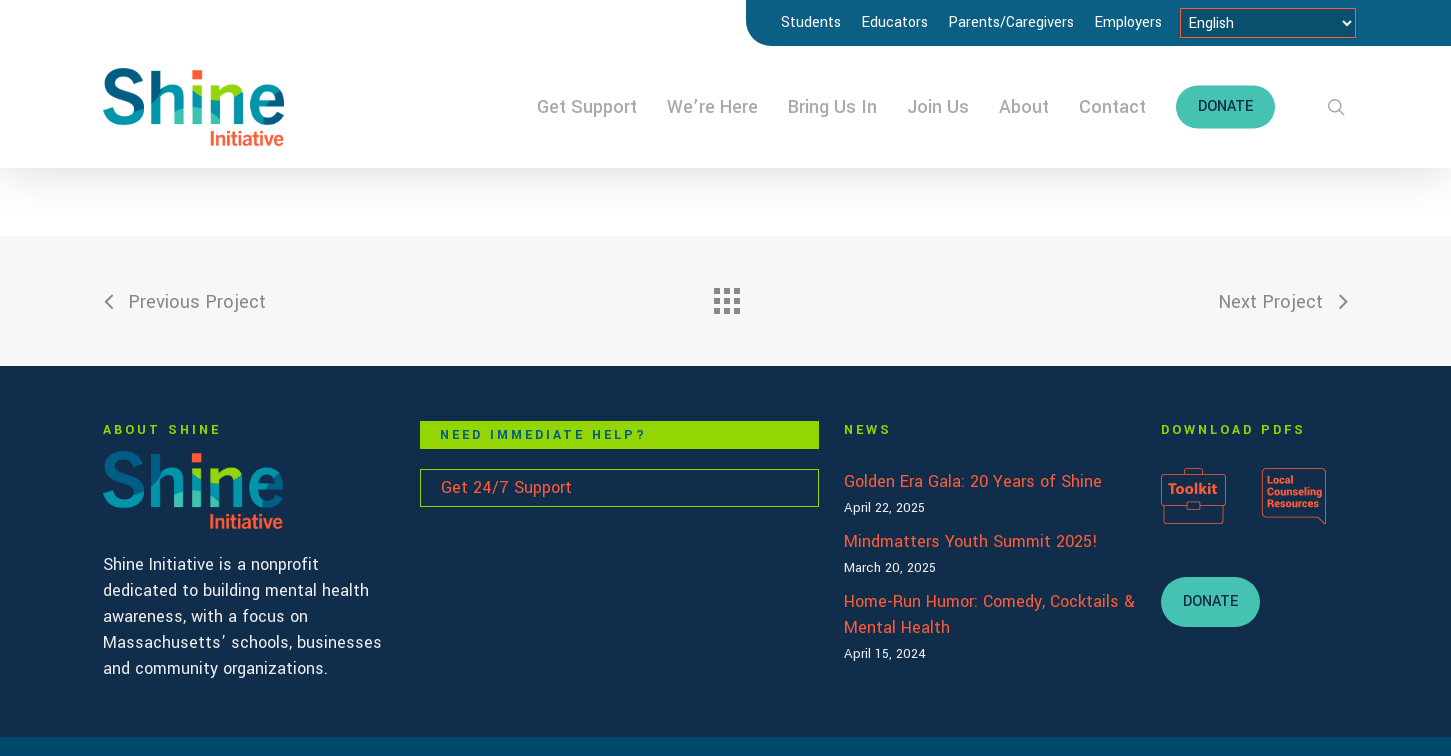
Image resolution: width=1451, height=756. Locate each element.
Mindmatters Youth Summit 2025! (971, 541)
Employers (1128, 22)
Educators (894, 22)
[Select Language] (1268, 23)
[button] (1210, 602)
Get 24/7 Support (506, 487)
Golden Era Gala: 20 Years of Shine (973, 481)
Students (811, 22)
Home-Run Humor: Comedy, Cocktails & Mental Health (989, 614)
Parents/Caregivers (1011, 22)
